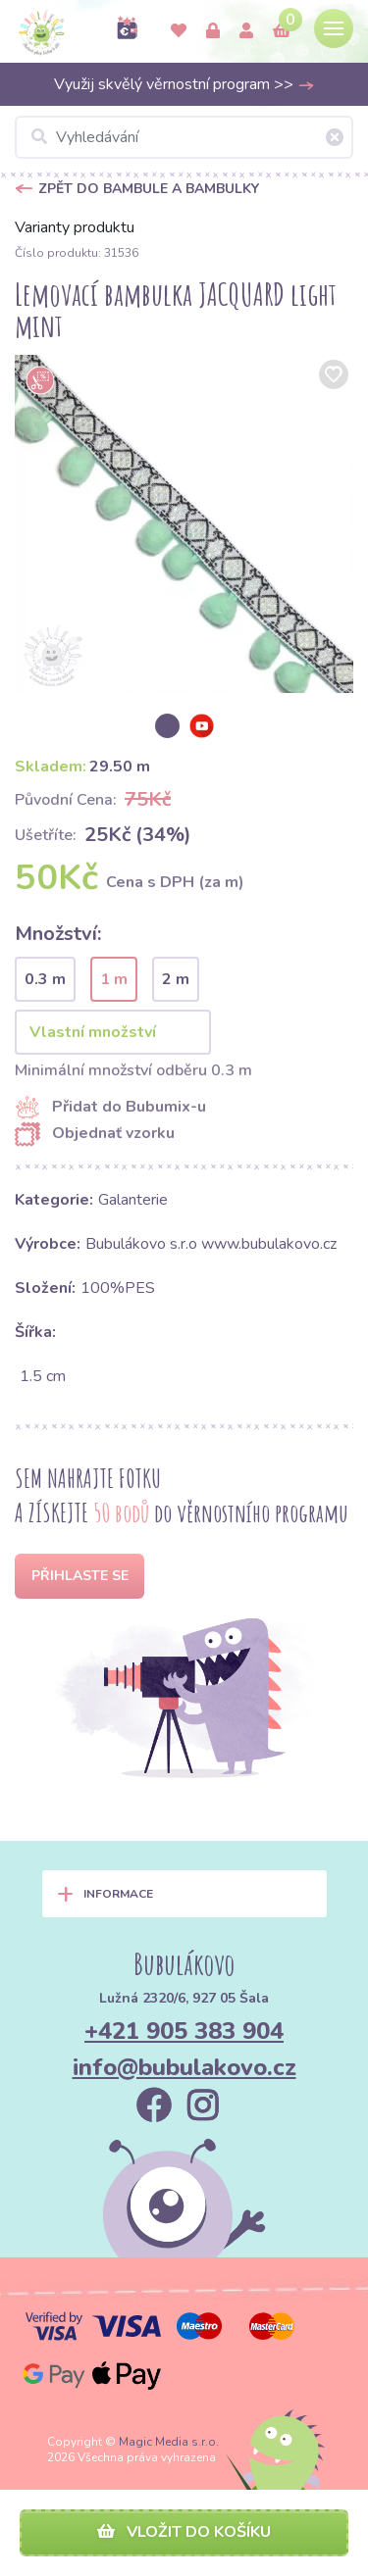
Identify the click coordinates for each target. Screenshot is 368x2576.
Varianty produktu (74, 227)
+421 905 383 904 (184, 2031)
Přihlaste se (80, 1575)
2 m (175, 979)
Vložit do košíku (184, 2532)
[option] (184, 524)
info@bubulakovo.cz (184, 2067)
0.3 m (45, 979)
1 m (114, 979)
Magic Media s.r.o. (169, 2442)
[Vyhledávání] (184, 137)
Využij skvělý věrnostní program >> (184, 84)
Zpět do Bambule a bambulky (148, 188)
